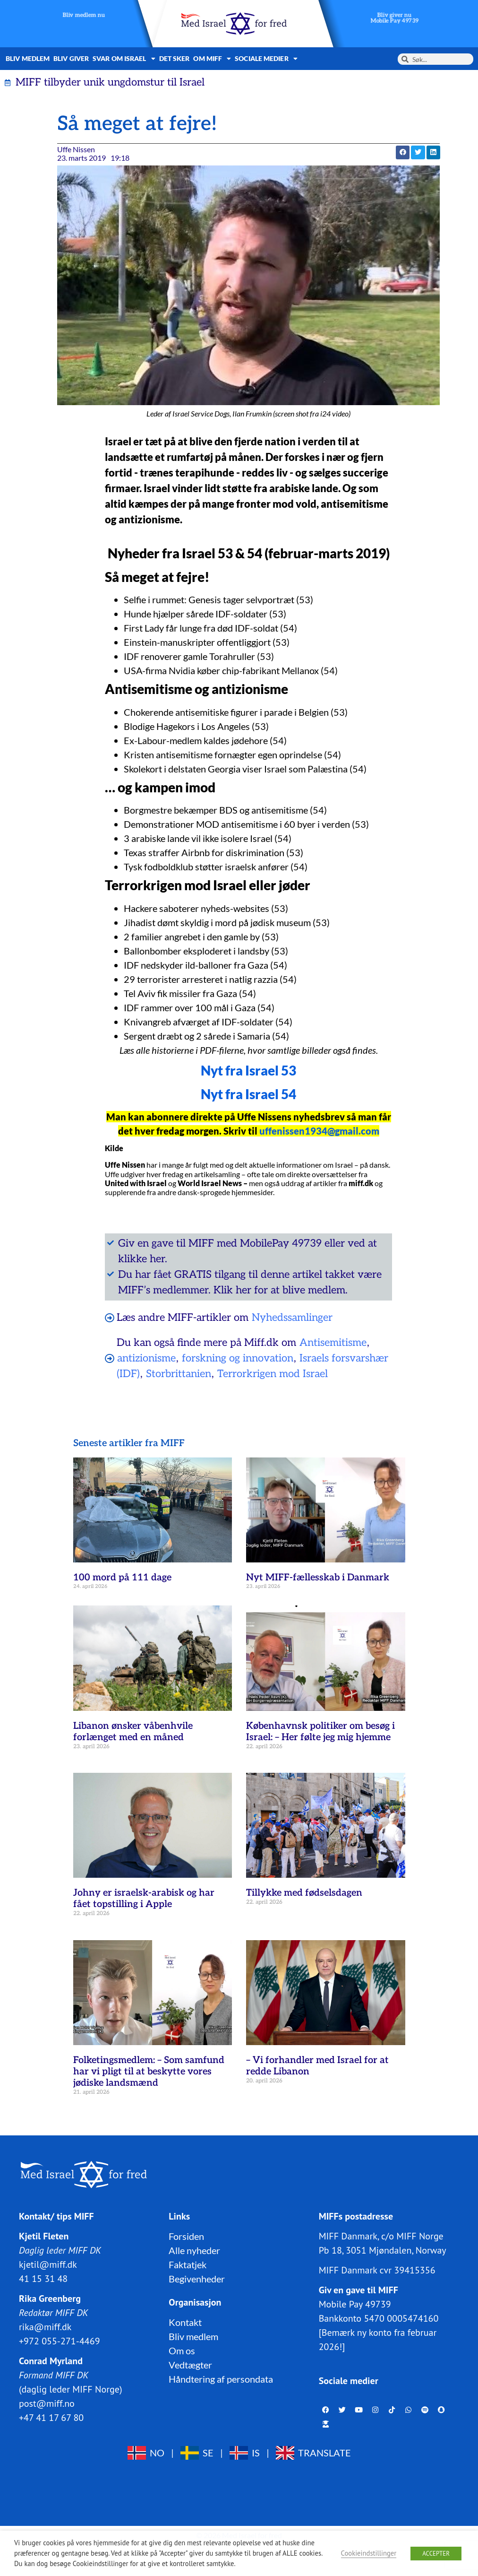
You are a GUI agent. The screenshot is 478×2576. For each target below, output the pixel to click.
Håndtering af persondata (221, 2379)
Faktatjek (187, 2264)
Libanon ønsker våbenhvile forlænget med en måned (133, 1731)
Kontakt (185, 2322)
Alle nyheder (194, 2250)
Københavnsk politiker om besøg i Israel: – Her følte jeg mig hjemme (320, 1731)
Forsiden (186, 2236)
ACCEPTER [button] (436, 2554)
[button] (403, 152)
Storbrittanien (178, 1374)
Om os (182, 2350)
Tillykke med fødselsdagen (304, 1893)
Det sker (174, 58)
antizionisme (146, 1358)
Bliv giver (71, 58)
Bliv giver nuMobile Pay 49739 (394, 18)
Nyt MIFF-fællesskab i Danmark (317, 1577)
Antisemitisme (333, 1342)
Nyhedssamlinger (292, 1317)
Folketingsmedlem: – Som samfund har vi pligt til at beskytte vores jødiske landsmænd (148, 2072)
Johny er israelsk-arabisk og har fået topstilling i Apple (143, 1898)
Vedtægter (190, 2364)
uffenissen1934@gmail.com (319, 1130)
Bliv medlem (28, 58)
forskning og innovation (237, 1358)
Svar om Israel (124, 58)
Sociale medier (266, 58)
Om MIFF (212, 58)
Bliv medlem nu (84, 15)
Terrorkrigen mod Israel (272, 1374)
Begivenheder (197, 2278)
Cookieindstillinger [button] (369, 2553)
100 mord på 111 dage (122, 1577)
